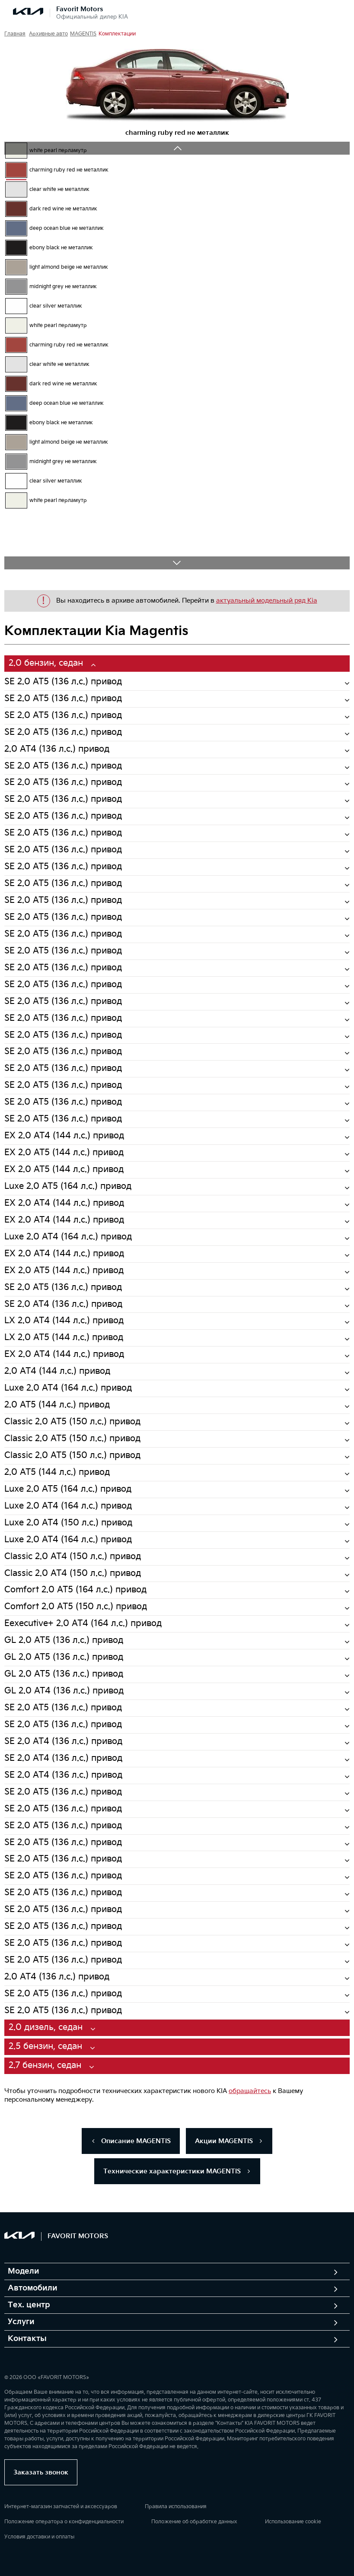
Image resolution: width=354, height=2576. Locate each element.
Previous (177, 148)
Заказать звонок (40, 2472)
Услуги (21, 2322)
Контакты (27, 2339)
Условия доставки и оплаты (39, 2537)
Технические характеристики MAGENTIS (177, 2171)
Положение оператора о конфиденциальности (64, 2522)
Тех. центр (29, 2305)
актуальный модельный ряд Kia (266, 601)
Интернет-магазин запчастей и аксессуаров (60, 2506)
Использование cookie (293, 2522)
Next (177, 562)
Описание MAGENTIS (131, 2141)
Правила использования (176, 2506)
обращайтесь (250, 2091)
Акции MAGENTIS (229, 2141)
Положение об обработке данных (194, 2522)
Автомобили (32, 2288)
